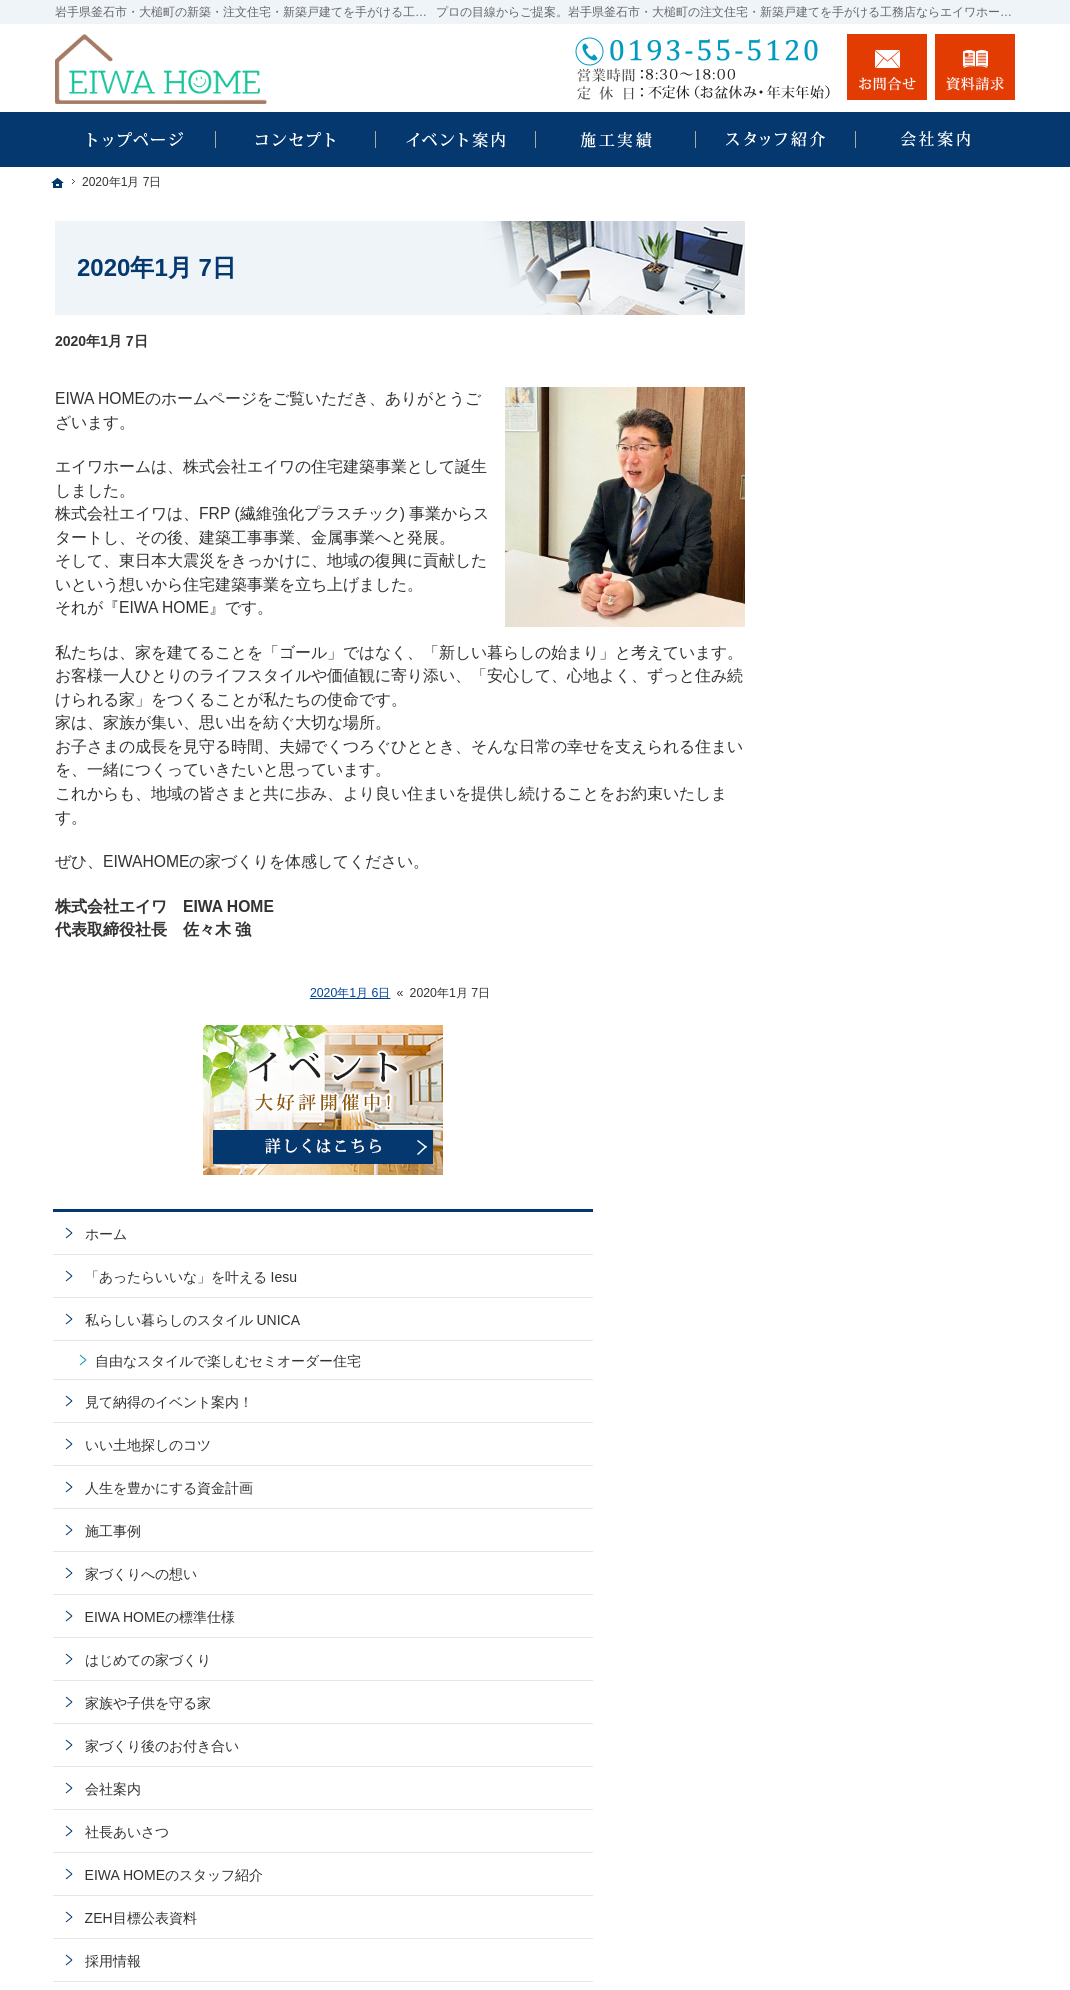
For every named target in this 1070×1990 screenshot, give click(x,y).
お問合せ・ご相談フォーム (895, 1847)
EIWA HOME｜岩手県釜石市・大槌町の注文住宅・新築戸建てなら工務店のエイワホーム (667, 1928)
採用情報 (835, 1210)
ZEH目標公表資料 (863, 1167)
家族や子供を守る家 (870, 952)
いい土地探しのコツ (870, 693)
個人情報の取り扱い (870, 1382)
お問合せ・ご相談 (863, 1296)
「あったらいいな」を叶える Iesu (898, 482)
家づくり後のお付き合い (884, 995)
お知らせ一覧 (849, 1339)
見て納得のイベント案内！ (891, 650)
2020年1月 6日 (350, 993)
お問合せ (887, 67)
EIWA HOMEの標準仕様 (882, 865)
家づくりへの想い (863, 822)
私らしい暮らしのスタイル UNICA (891, 543)
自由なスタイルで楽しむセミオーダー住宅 (908, 600)
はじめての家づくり (870, 909)
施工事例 (835, 779)
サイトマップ (849, 1425)
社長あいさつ (849, 1081)
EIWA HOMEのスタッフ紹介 (896, 1124)
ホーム (828, 430)
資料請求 (835, 1253)
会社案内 (835, 1038)
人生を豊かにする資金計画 (891, 736)
